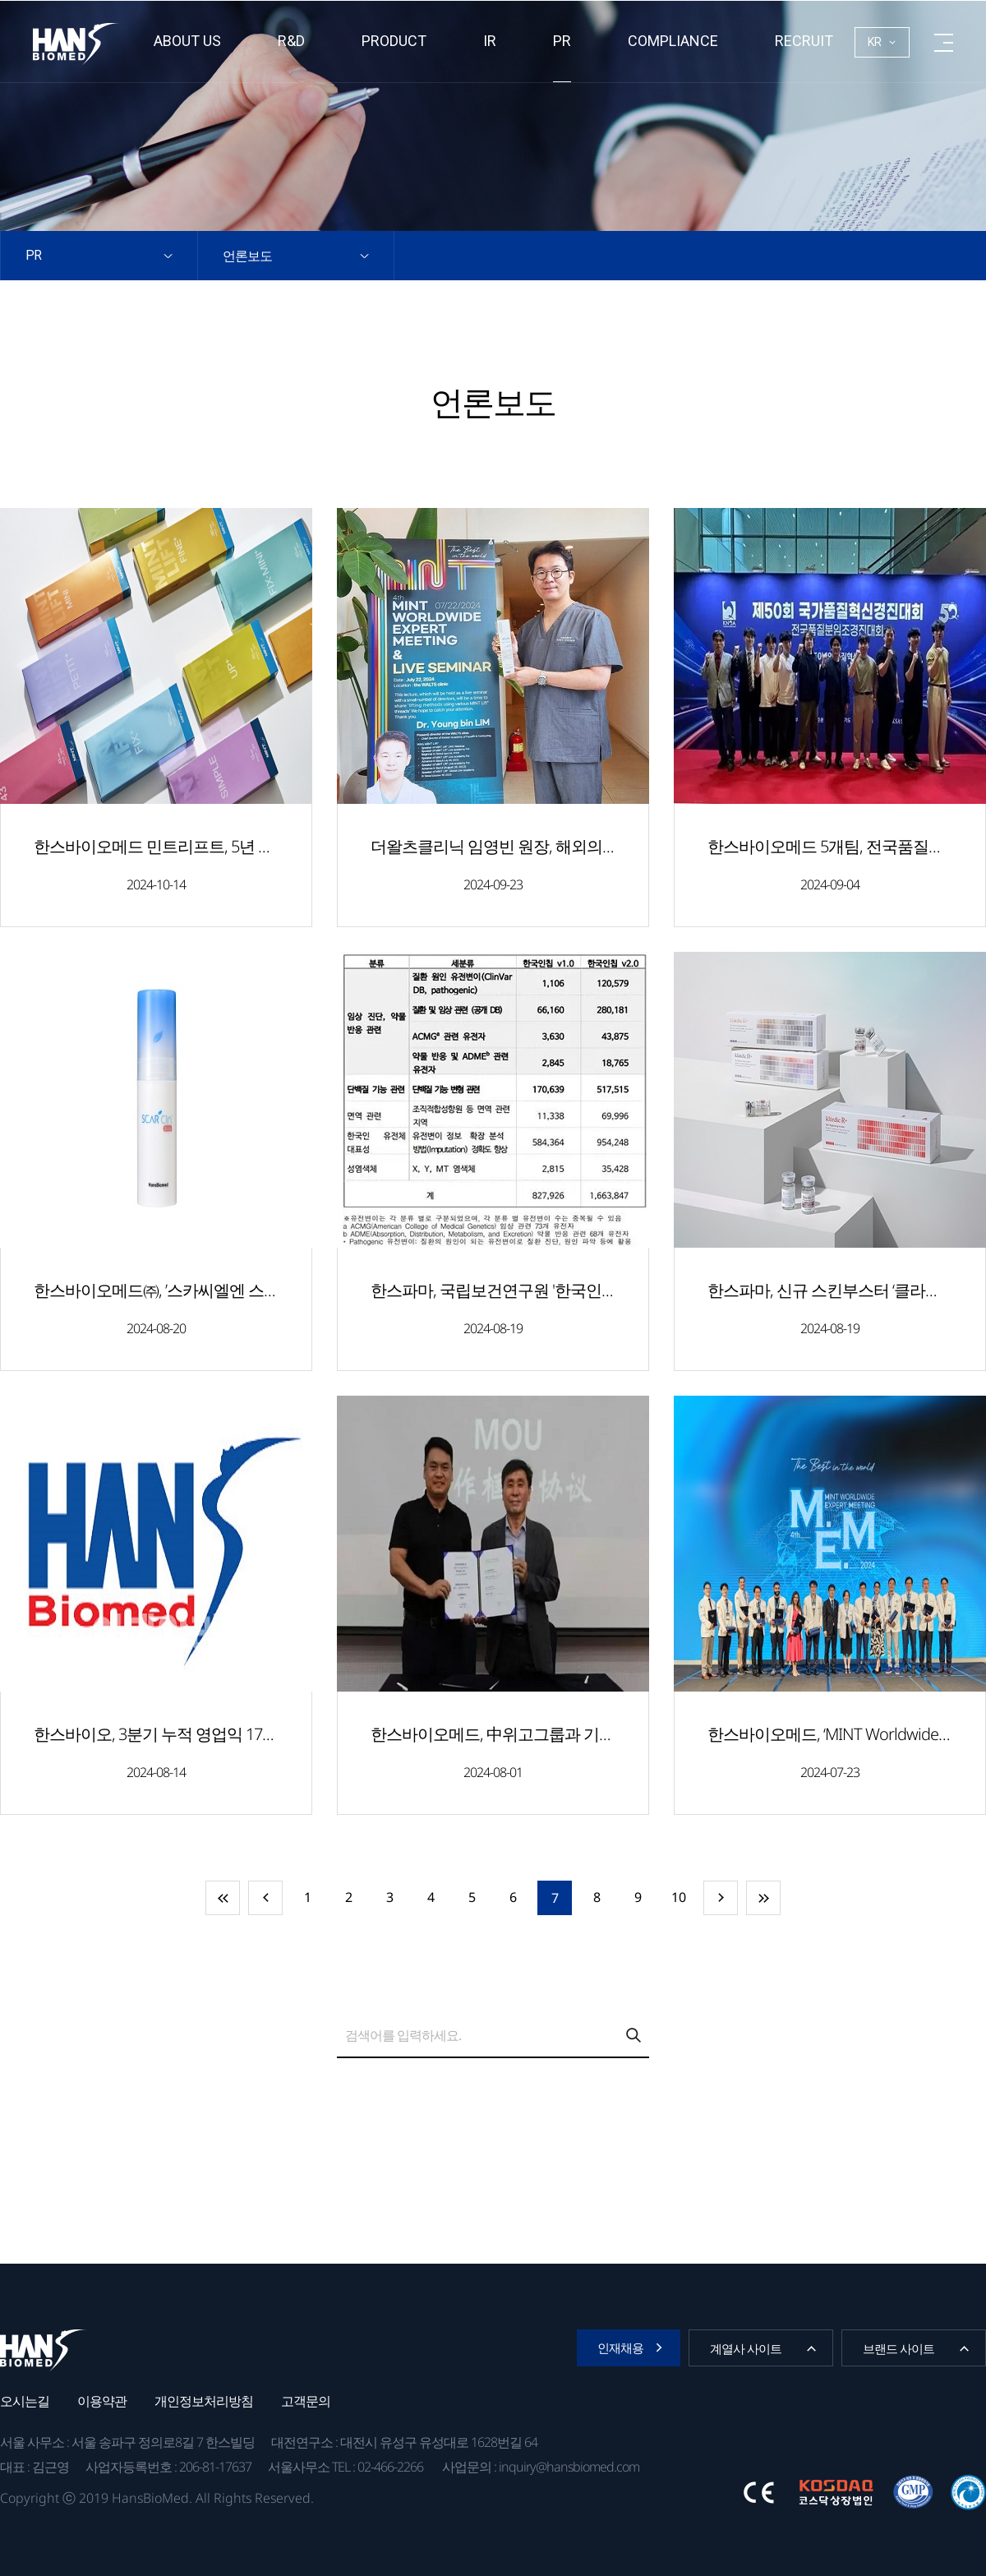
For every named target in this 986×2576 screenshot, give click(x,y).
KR (875, 41)
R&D (291, 40)
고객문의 (305, 2401)
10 (678, 1897)
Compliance (673, 40)
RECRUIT (804, 40)
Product (394, 40)
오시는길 (24, 2401)
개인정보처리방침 (203, 2401)
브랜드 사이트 (898, 2348)
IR (489, 40)
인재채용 (620, 2347)
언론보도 (247, 256)
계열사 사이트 (745, 2348)
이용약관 (102, 2401)
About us (187, 40)
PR (562, 40)
